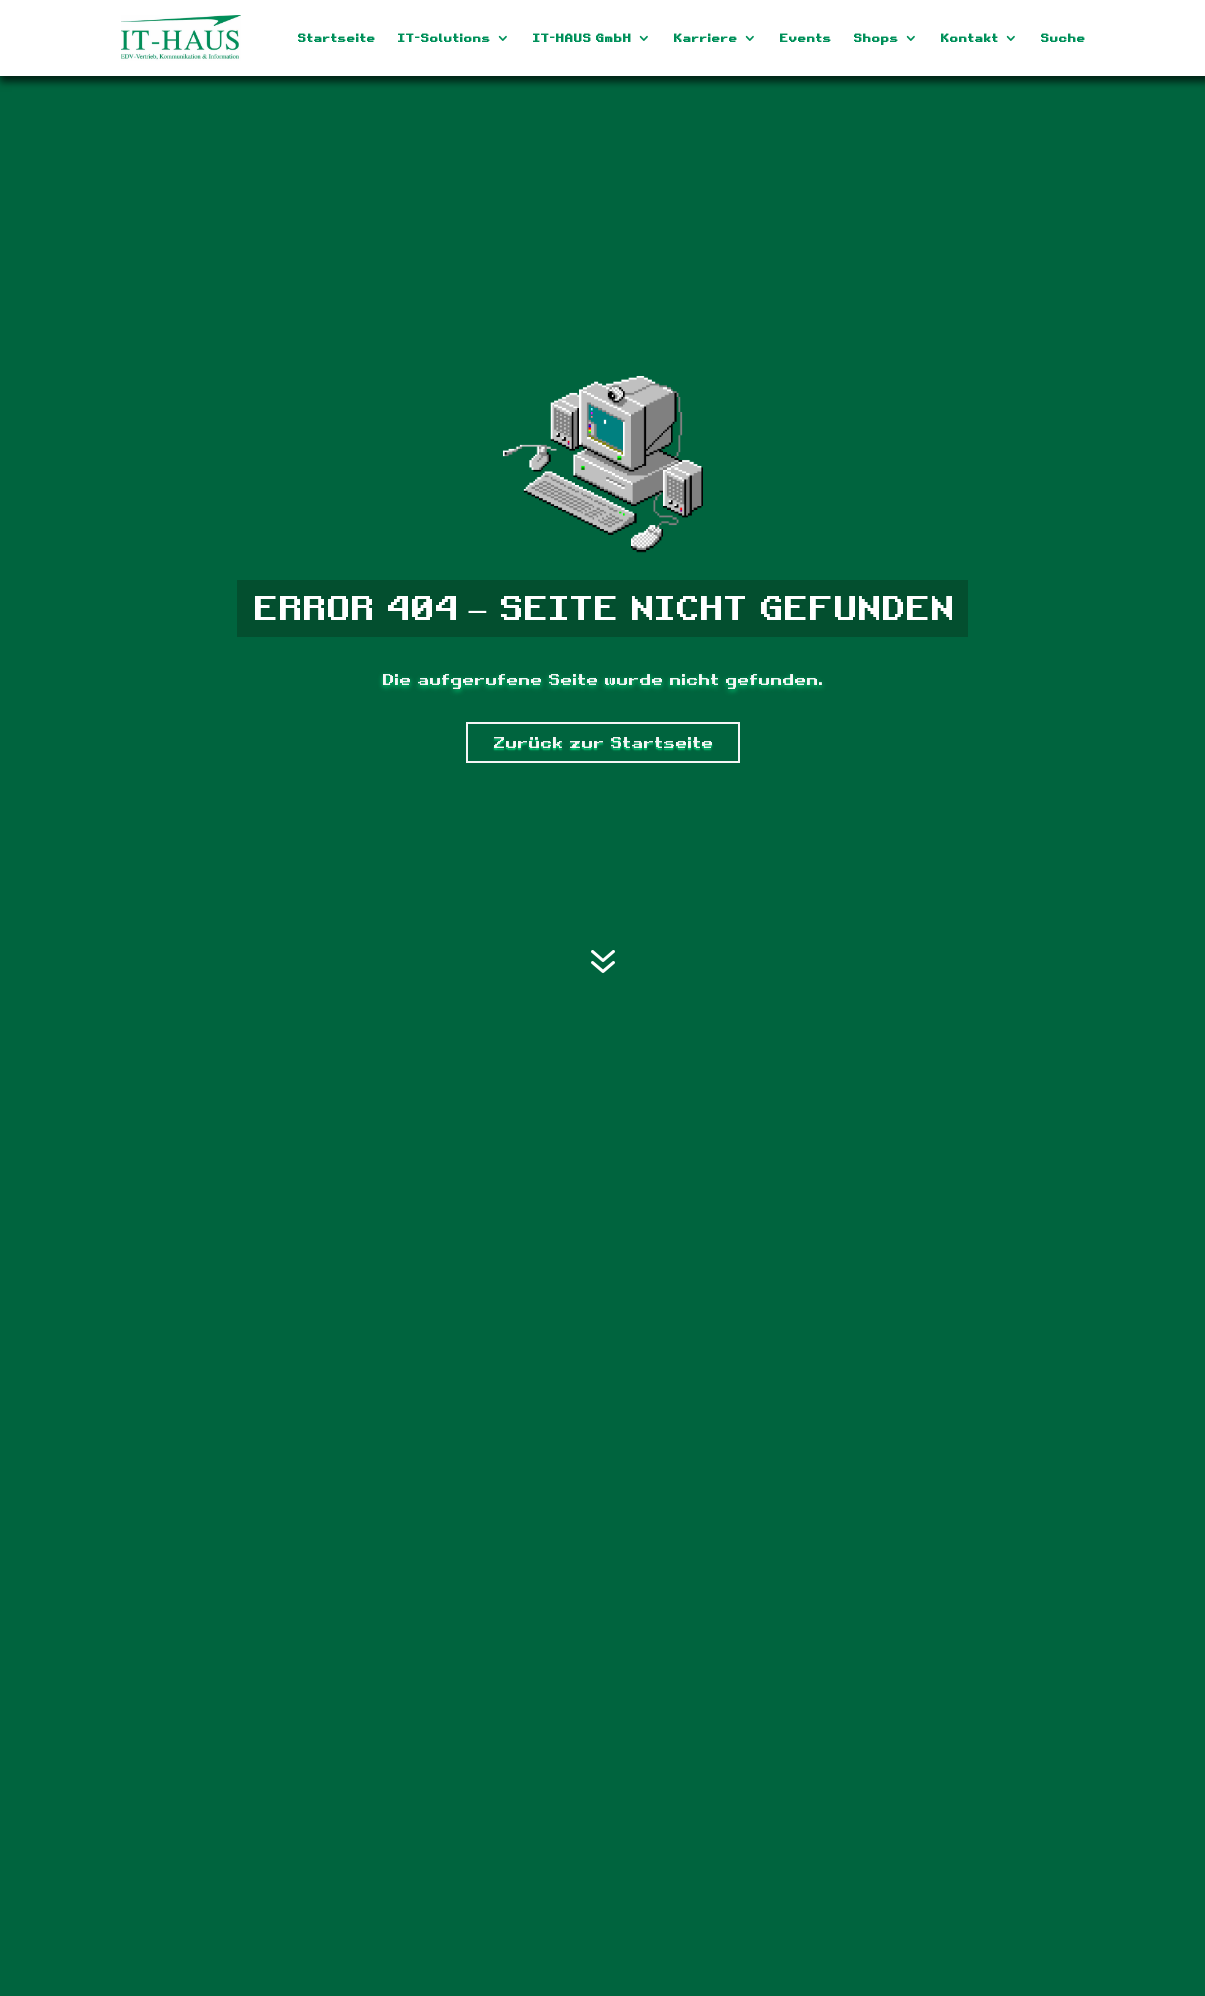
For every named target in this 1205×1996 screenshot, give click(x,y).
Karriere (705, 38)
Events (805, 38)
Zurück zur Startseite (603, 742)
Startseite (336, 38)
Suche (1062, 38)
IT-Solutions (443, 38)
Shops (875, 38)
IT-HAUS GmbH (581, 38)
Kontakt (969, 38)
